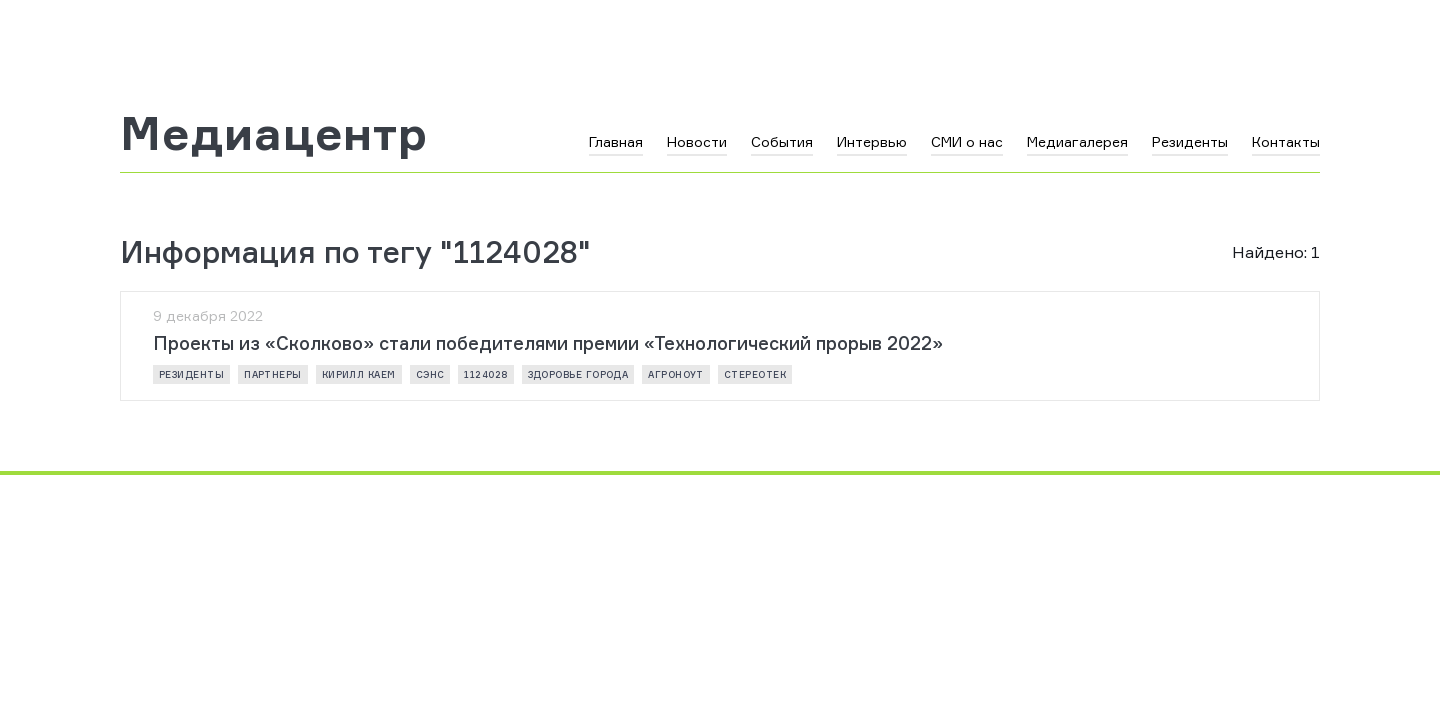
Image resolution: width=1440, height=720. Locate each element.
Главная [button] (616, 141)
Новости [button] (697, 141)
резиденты (191, 374)
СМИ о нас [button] (967, 141)
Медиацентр (274, 133)
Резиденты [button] (1190, 141)
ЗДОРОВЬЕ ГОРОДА (578, 374)
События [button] (782, 141)
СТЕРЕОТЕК (755, 374)
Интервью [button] (872, 141)
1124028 (485, 374)
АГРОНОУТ (676, 374)
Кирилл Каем (359, 374)
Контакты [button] (1286, 141)
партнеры (273, 374)
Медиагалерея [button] (1077, 141)
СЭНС (430, 374)
